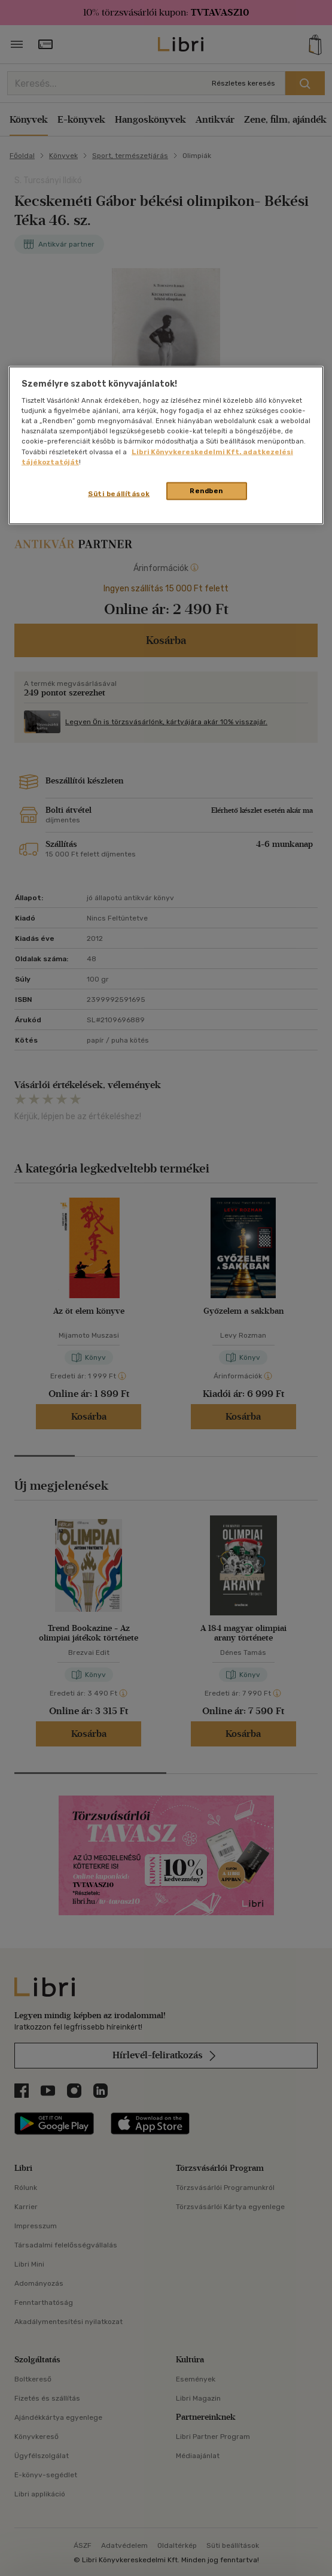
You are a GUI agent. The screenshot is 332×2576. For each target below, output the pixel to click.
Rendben (206, 490)
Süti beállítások (119, 493)
